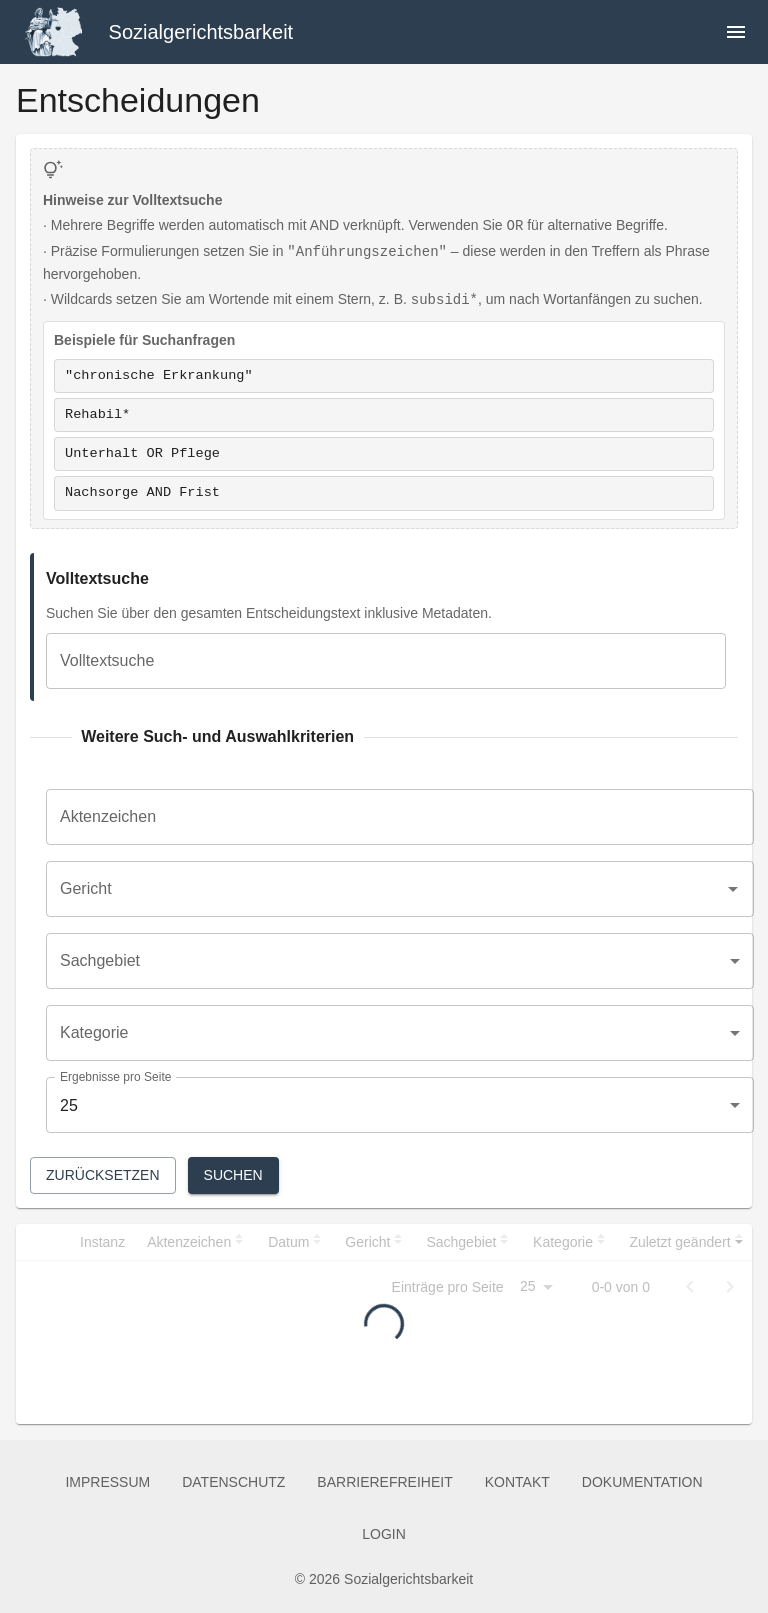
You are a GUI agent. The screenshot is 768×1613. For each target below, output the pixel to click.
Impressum (107, 1482)
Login (384, 1534)
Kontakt (517, 1482)
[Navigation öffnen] (736, 32)
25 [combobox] (69, 1105)
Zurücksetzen (103, 1175)
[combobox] (385, 889)
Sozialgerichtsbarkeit (201, 32)
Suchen (233, 1175)
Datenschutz (233, 1482)
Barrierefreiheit (384, 1482)
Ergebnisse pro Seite (115, 1077)
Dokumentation (642, 1482)
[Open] (733, 889)
